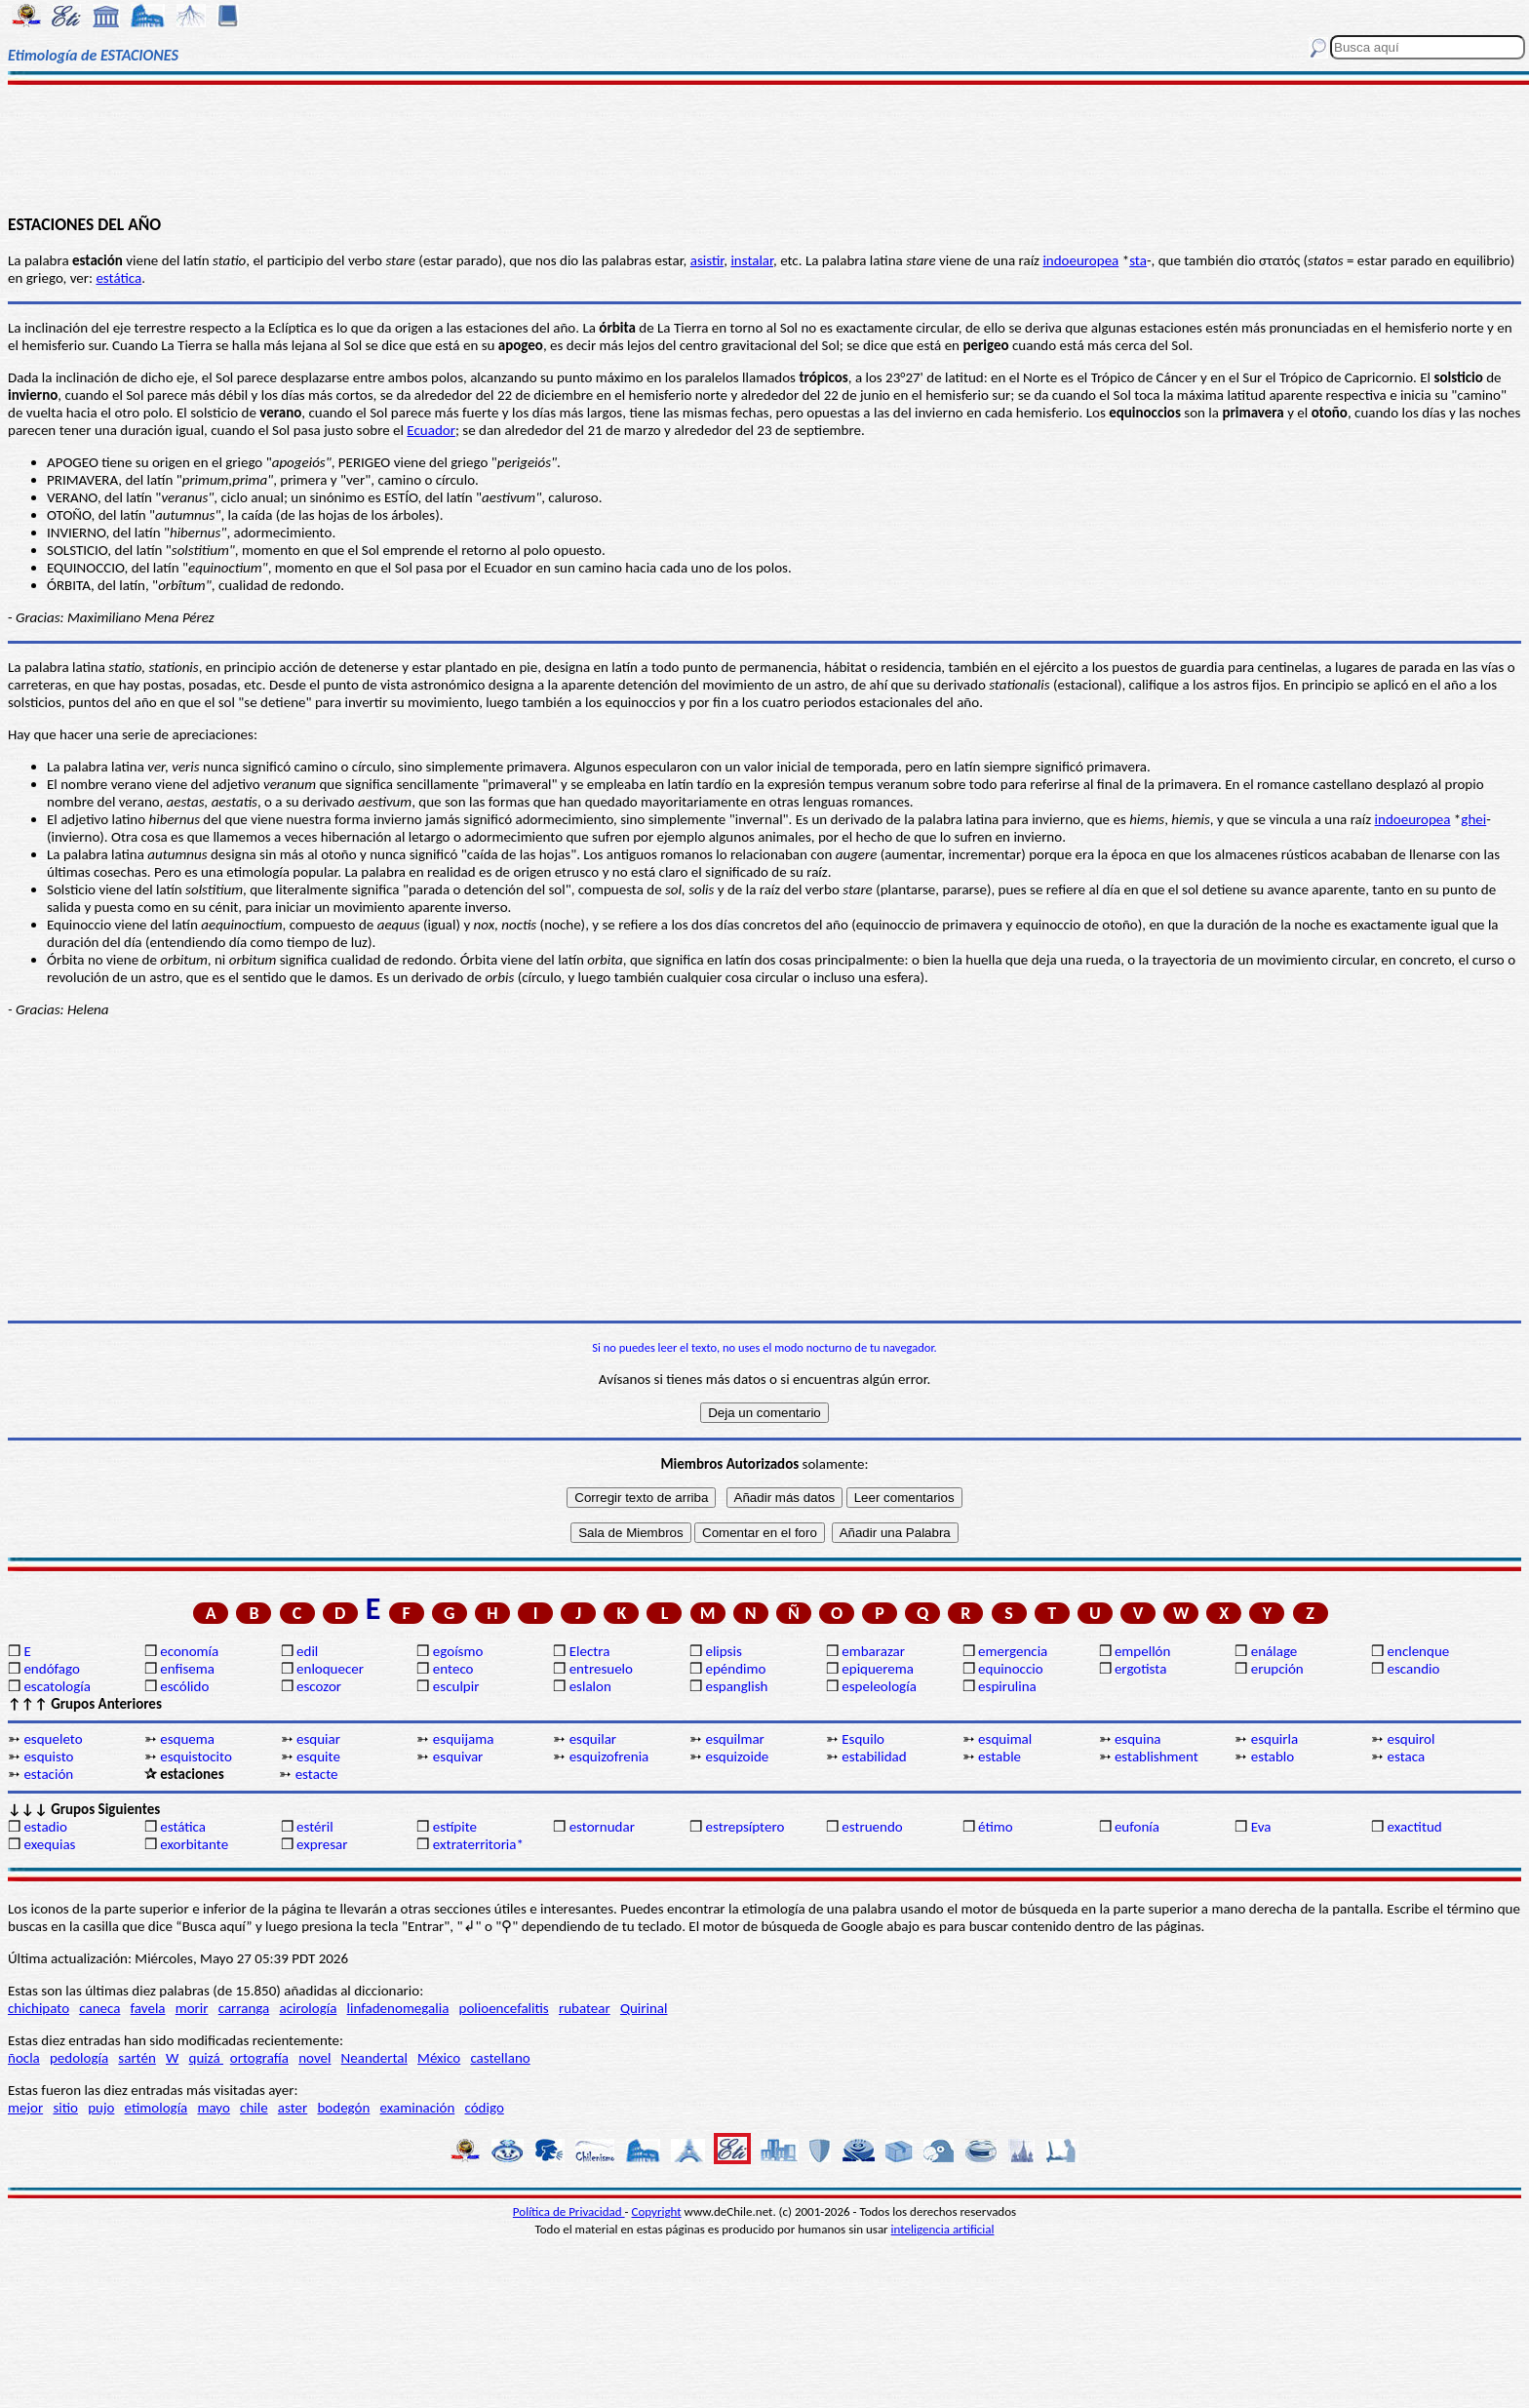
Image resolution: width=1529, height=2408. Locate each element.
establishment (1156, 1756)
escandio (1414, 1669)
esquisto (48, 1756)
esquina (1138, 1739)
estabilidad (874, 1756)
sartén (137, 2058)
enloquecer (330, 1669)
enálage (1274, 1651)
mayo (213, 2107)
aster (292, 2107)
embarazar (873, 1651)
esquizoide (736, 1756)
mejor (25, 2107)
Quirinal (644, 2008)
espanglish (736, 1686)
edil (307, 1651)
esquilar (592, 1739)
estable (999, 1756)
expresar (321, 1844)
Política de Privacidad (569, 2211)
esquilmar (734, 1739)
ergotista (1140, 1669)
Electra (589, 1651)
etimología (156, 2107)
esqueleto (52, 1739)
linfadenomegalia (398, 2008)
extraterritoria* (478, 1844)
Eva (1261, 1827)
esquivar (458, 1756)
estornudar (602, 1827)
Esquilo (863, 1739)
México (438, 2058)
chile (254, 2107)
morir (192, 2008)
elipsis (723, 1651)
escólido (184, 1686)
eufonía (1137, 1827)
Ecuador (431, 430)
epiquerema (878, 1669)
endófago (51, 1669)
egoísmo (458, 1651)
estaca (1407, 1756)
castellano (499, 2058)
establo (1272, 1756)
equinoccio (1010, 1669)
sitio (65, 2107)
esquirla (1274, 1739)
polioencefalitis (504, 2008)
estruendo (872, 1827)
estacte (316, 1774)
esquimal (1005, 1739)
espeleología (879, 1686)
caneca (99, 2008)
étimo (995, 1827)
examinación (417, 2107)
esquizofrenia (609, 1756)
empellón (1142, 1651)
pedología (79, 2058)
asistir (707, 260)
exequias (49, 1844)
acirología (307, 2008)
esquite (318, 1756)
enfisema (187, 1669)
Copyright (657, 2211)
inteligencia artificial (943, 2229)
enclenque (1419, 1651)
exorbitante (194, 1844)
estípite (455, 1827)
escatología (56, 1686)
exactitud (1415, 1827)
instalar (751, 260)
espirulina (1007, 1686)
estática (118, 278)
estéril (314, 1827)
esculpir (456, 1686)
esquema (187, 1739)
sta (1138, 260)
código (483, 2107)
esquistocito (196, 1756)
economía (189, 1651)
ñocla (24, 2058)
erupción (1277, 1669)
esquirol (1411, 1739)
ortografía (259, 2058)
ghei (1473, 819)
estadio (44, 1827)
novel (314, 2058)
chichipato (38, 2008)
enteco (453, 1669)
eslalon (590, 1686)
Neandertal (374, 2058)
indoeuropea (1080, 260)
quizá (206, 2058)
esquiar (318, 1739)
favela (148, 2008)
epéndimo (735, 1669)
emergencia (1012, 1651)
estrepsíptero (744, 1827)
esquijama (463, 1739)
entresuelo (601, 1669)
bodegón (343, 2107)
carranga (244, 2008)
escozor (318, 1686)
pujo (101, 2107)
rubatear (584, 2008)
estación (48, 1774)
